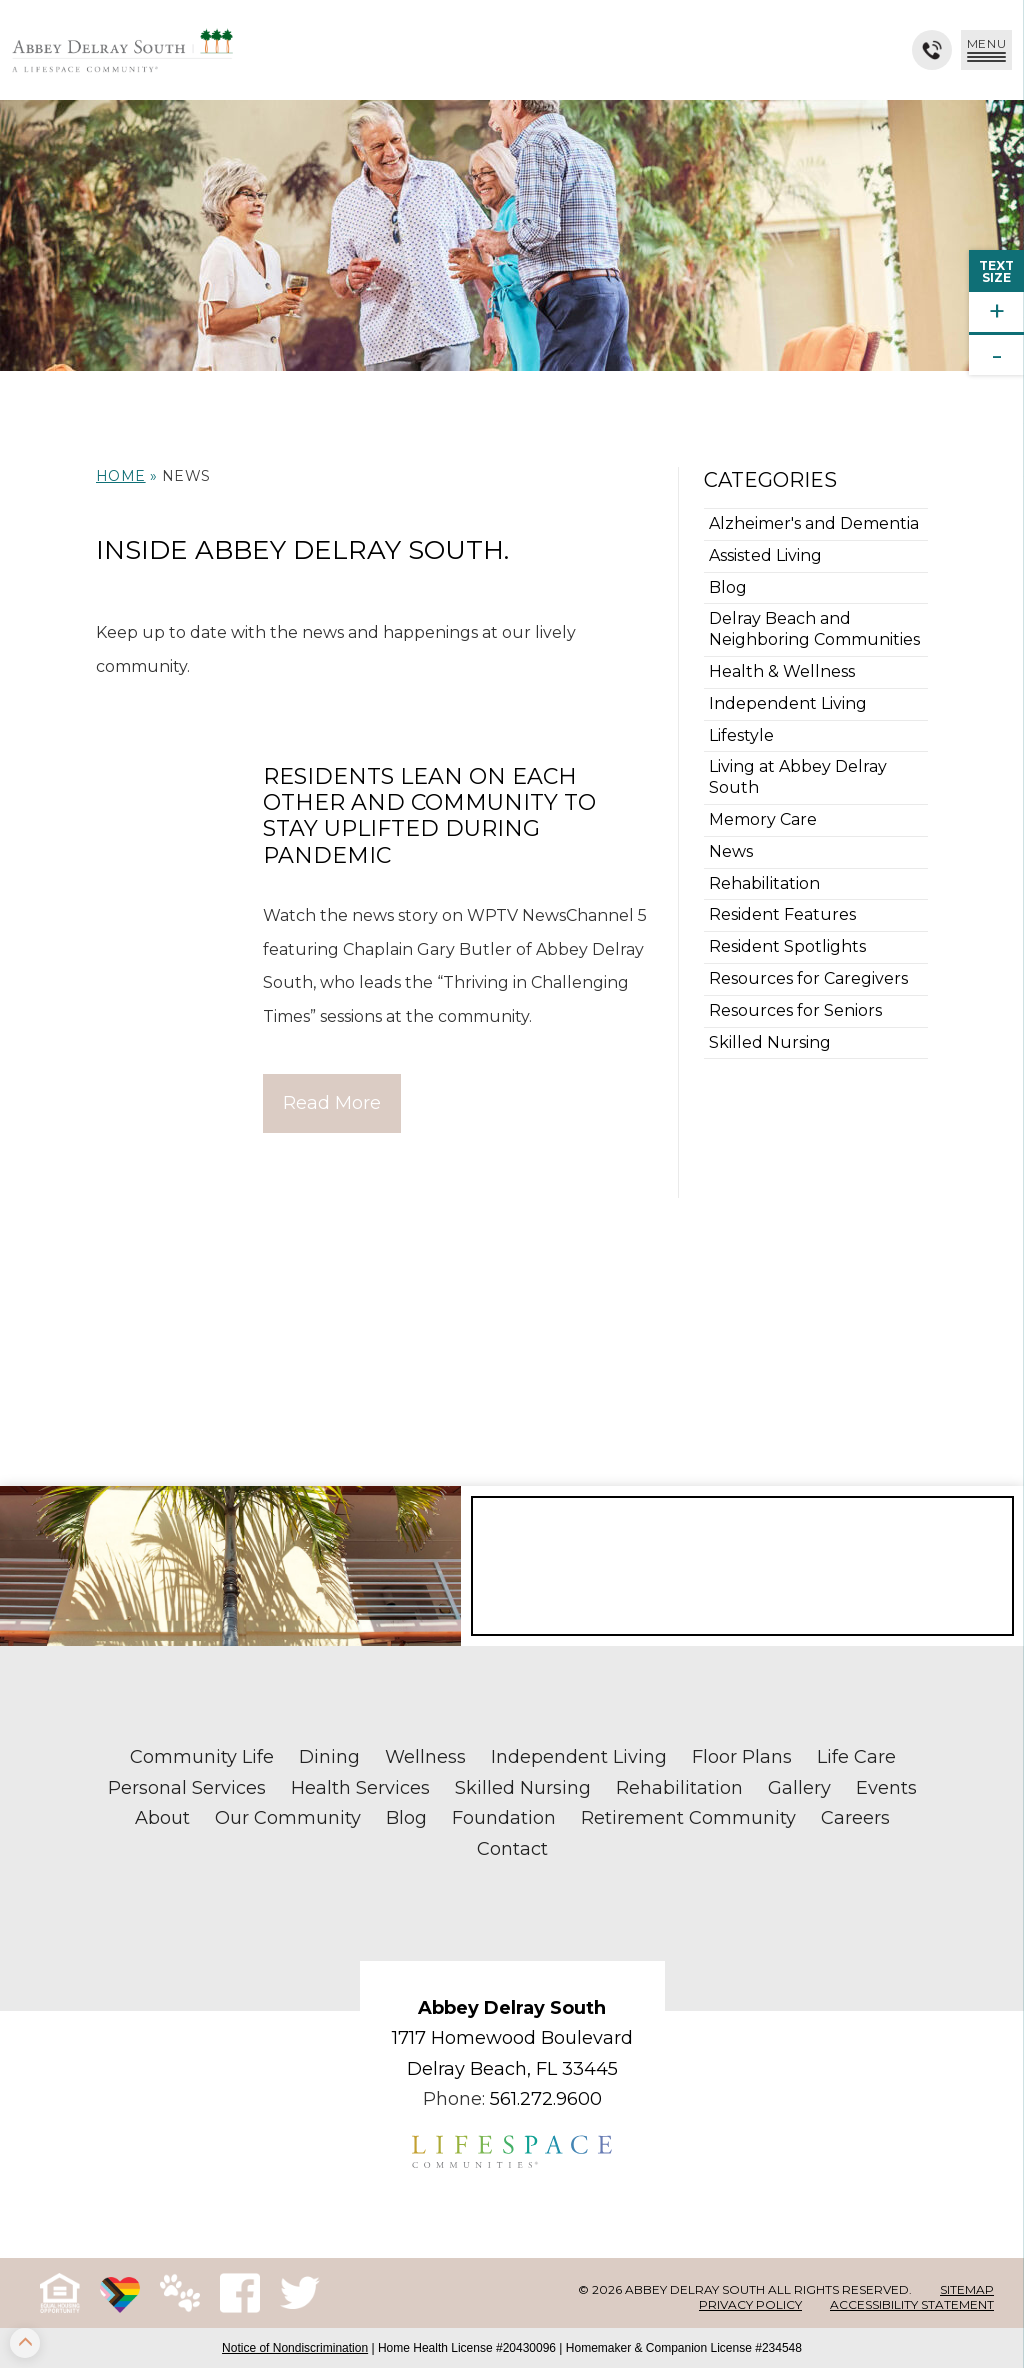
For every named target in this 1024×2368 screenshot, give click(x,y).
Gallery (799, 1788)
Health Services (360, 1788)
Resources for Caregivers (808, 978)
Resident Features (782, 914)
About (162, 1818)
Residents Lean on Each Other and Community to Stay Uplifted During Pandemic (429, 816)
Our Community (288, 1818)
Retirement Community (688, 1818)
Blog (728, 587)
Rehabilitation (764, 883)
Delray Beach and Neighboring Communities (814, 629)
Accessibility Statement (912, 2304)
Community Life (202, 1757)
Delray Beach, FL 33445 (512, 2069)
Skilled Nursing (770, 1042)
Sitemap (967, 2289)
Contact (512, 1849)
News (731, 851)
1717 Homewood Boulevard (512, 2038)
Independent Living (788, 703)
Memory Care (763, 819)
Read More (332, 1103)
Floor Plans (742, 1757)
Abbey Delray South (512, 2008)
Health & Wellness (782, 671)
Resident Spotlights (787, 946)
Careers (855, 1818)
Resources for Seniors (795, 1010)
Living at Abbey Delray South (798, 777)
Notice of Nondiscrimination (295, 2348)
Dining (329, 1757)
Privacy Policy (750, 2304)
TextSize (996, 271)
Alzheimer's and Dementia (814, 523)
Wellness (425, 1757)
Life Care (856, 1757)
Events (886, 1788)
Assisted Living (765, 555)
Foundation (504, 1818)
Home (121, 476)
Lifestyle (741, 735)
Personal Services (187, 1788)
